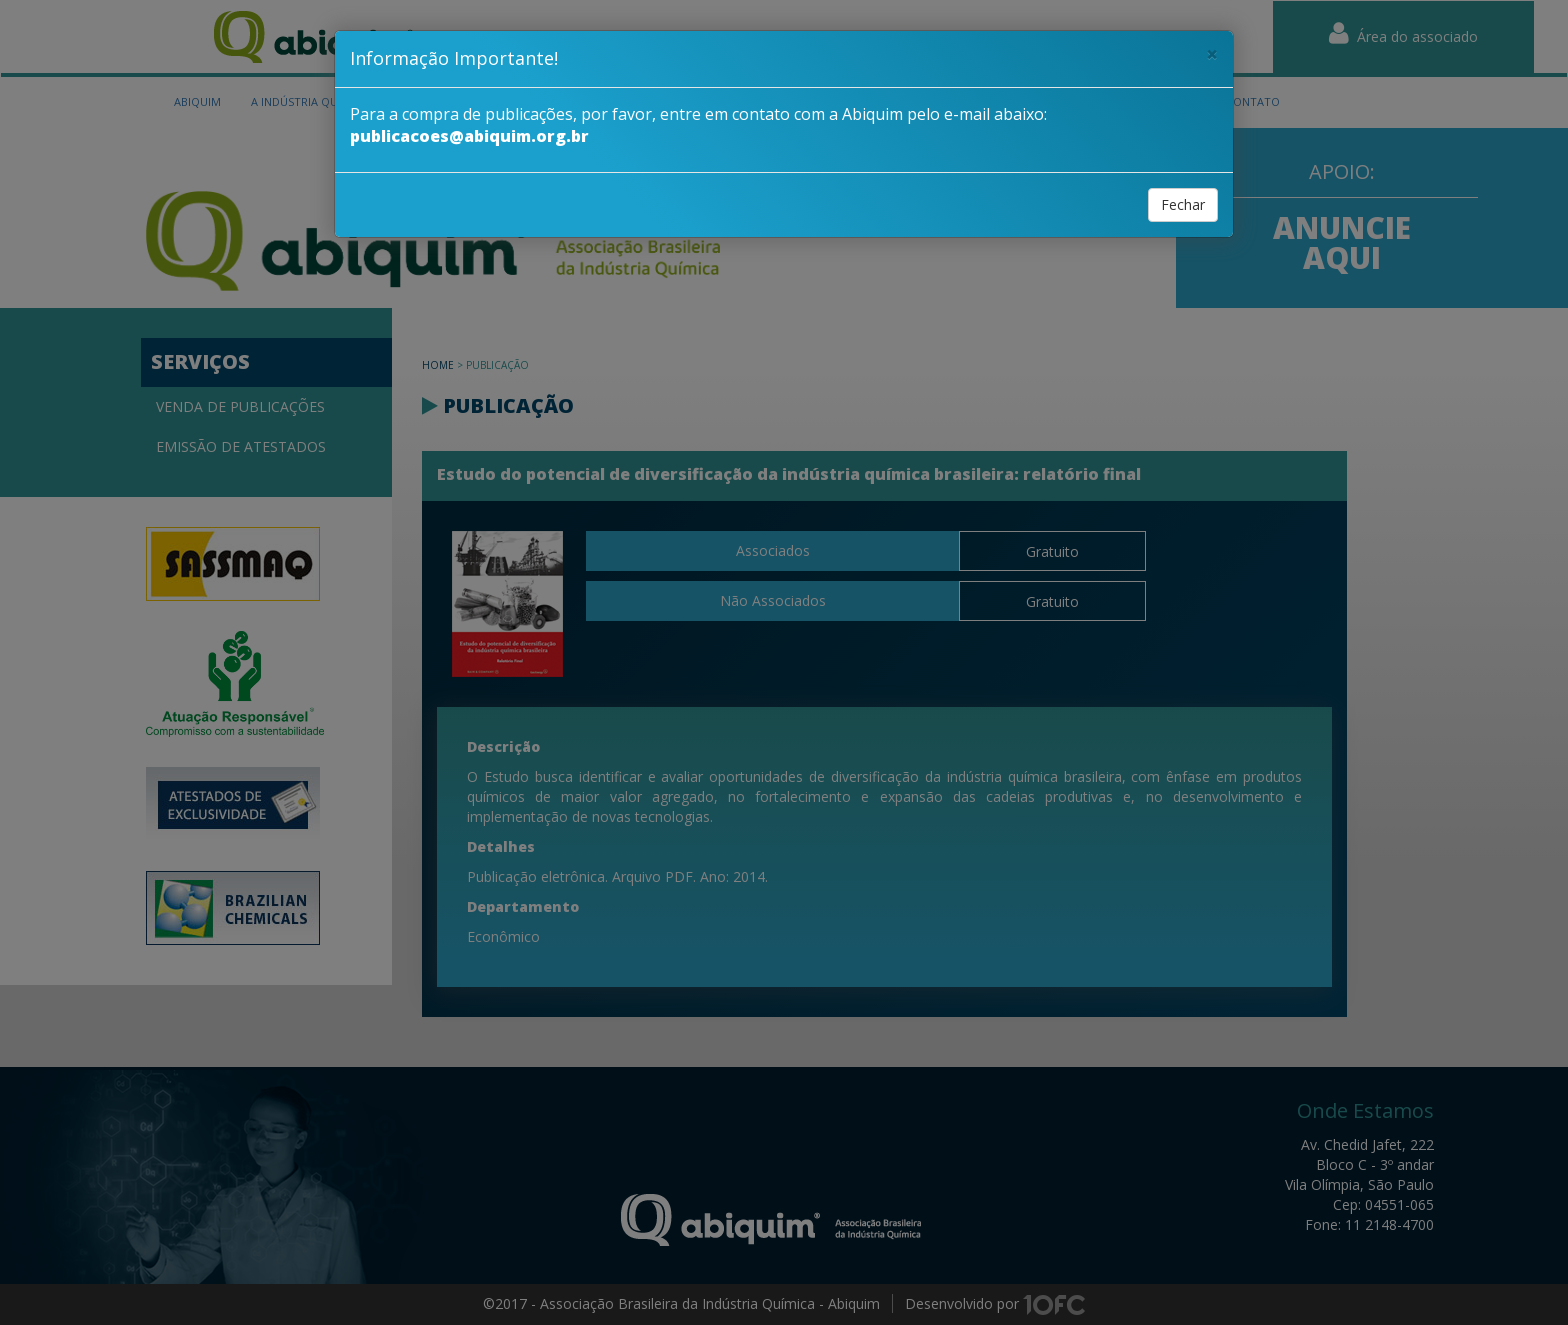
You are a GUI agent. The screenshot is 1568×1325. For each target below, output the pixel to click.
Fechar (1183, 204)
